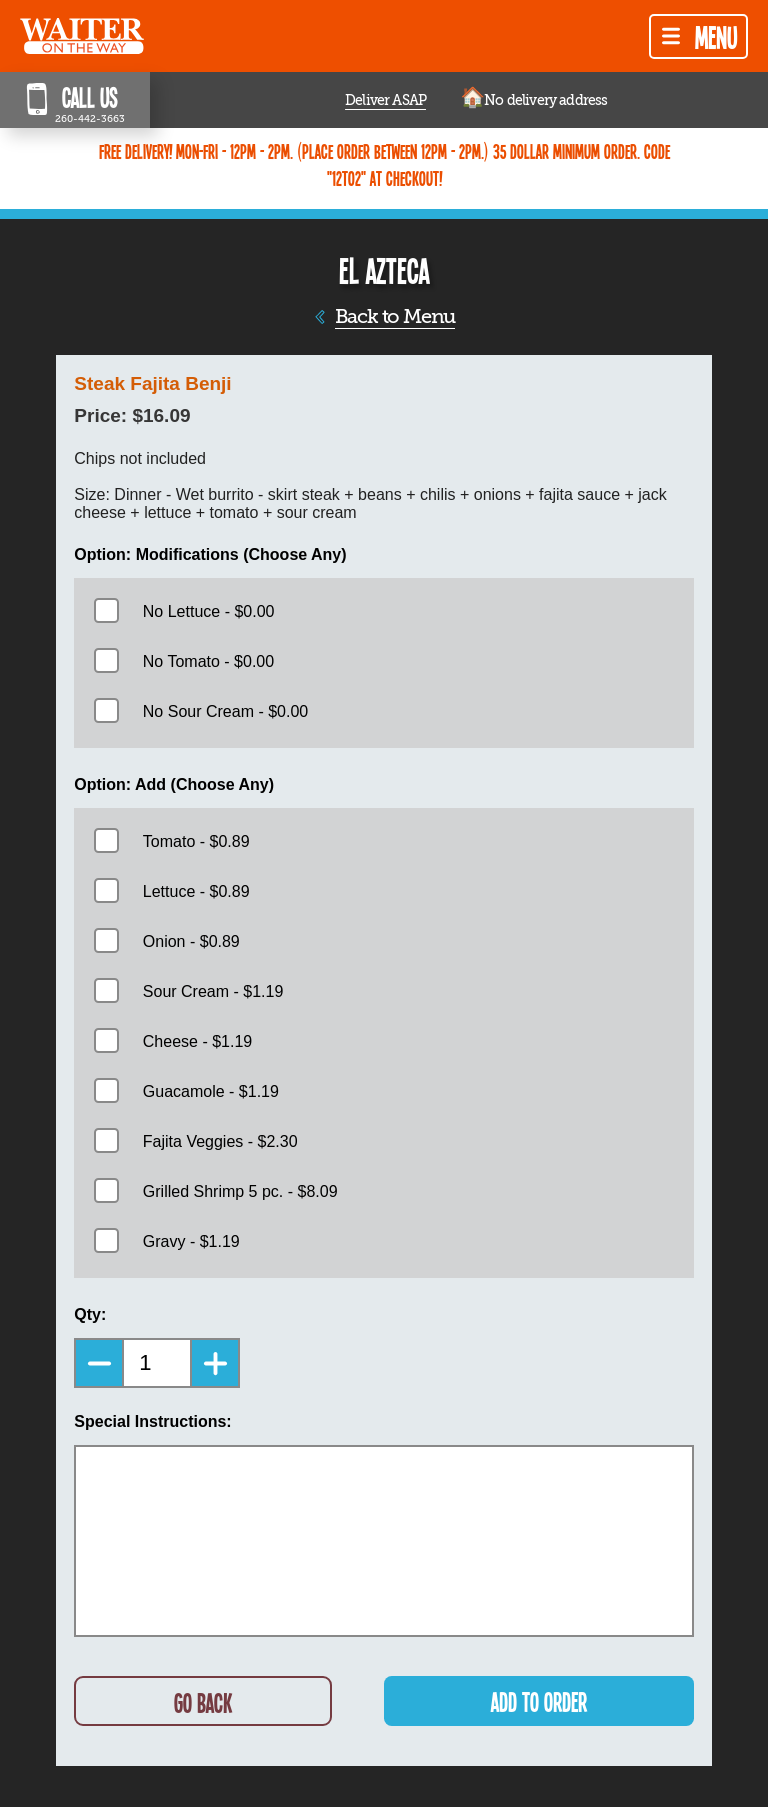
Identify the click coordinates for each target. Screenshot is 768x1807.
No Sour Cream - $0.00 (225, 711)
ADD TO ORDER (539, 1701)
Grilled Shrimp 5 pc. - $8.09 (240, 1191)
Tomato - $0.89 (196, 841)
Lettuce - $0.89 (196, 891)
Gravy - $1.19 (191, 1241)
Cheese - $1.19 (197, 1041)
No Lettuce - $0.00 (209, 611)
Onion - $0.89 (191, 941)
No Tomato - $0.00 (208, 661)
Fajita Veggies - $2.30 (220, 1141)
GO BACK (203, 1702)
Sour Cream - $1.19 (213, 991)
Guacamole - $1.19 (211, 1091)
